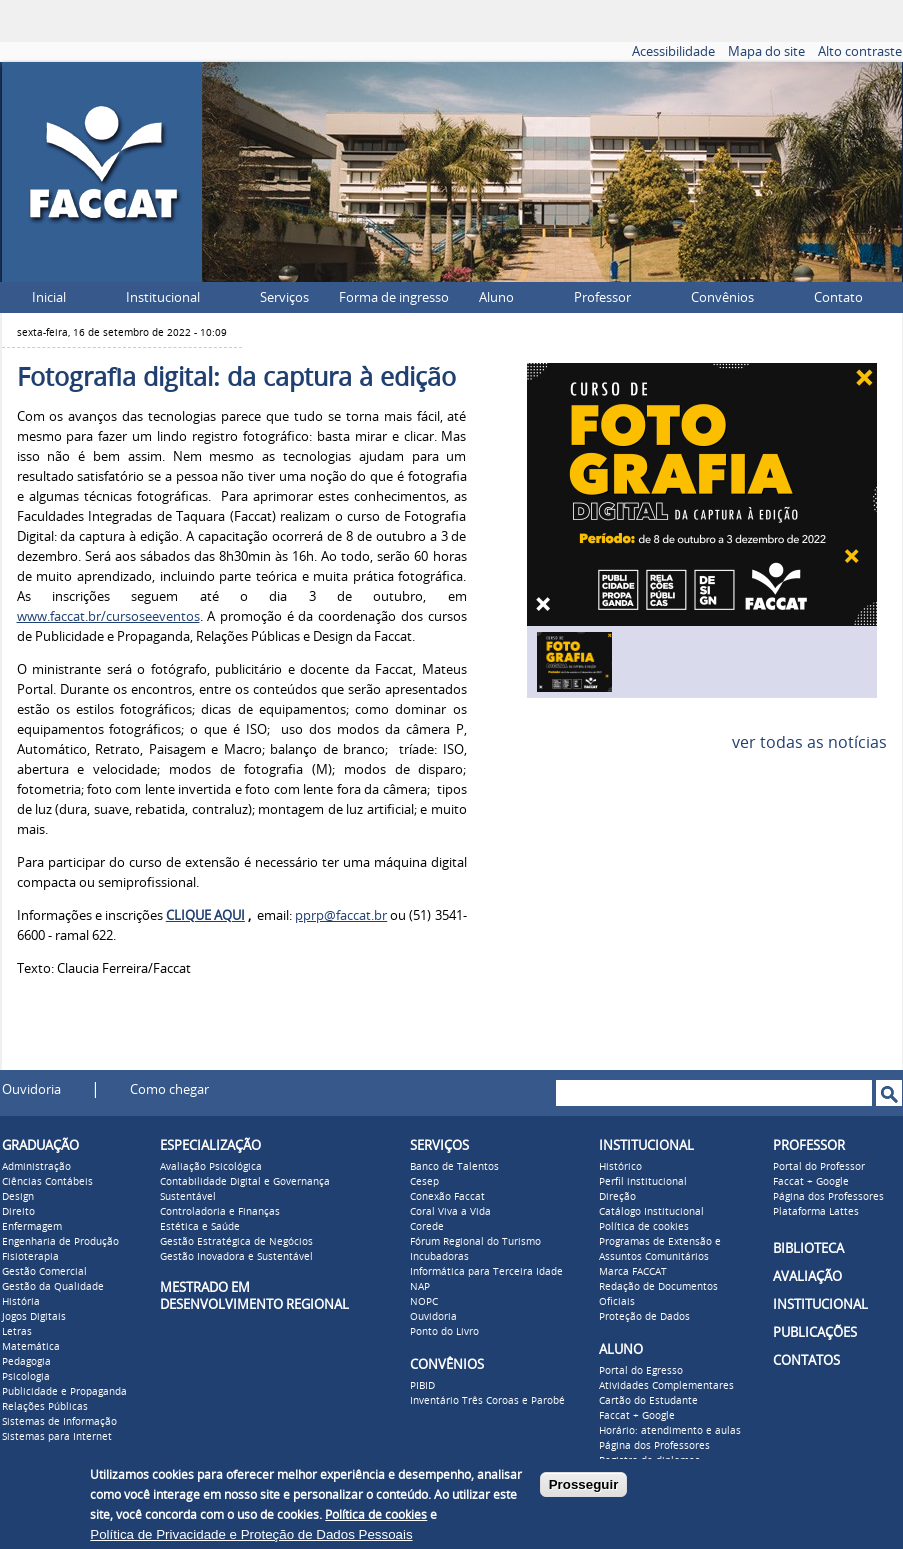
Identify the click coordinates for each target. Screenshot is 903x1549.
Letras (17, 1332)
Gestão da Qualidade (53, 1287)
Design (18, 1197)
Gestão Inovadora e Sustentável (236, 1257)
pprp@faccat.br (341, 915)
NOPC (424, 1302)
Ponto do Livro (444, 1332)
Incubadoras (439, 1257)
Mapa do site (766, 51)
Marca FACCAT (633, 1272)
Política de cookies (644, 1227)
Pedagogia (26, 1362)
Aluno (496, 297)
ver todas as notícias (809, 742)
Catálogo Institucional (651, 1212)
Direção (617, 1197)
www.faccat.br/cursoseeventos (108, 616)
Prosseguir (584, 1484)
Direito (18, 1212)
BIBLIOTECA (808, 1248)
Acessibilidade (673, 51)
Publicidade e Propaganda (64, 1392)
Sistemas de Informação (59, 1422)
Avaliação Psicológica (211, 1167)
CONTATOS (806, 1360)
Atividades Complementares (666, 1386)
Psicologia (26, 1377)
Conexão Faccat (447, 1197)
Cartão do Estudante (648, 1401)
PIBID (422, 1386)
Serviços (284, 297)
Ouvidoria (31, 1089)
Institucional (163, 297)
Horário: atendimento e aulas (670, 1431)
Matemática (31, 1347)
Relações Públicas (45, 1407)
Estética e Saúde (200, 1227)
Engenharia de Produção (60, 1242)
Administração (36, 1167)
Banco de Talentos (454, 1167)
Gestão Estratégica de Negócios (236, 1242)
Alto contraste (860, 51)
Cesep (424, 1182)
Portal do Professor (819, 1167)
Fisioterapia (30, 1257)
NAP (420, 1287)
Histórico (620, 1167)
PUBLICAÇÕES (815, 1332)
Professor (602, 297)
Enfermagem (32, 1227)
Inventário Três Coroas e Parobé (487, 1401)
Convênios (722, 297)
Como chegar (169, 1089)
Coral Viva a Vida (450, 1212)
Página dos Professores (654, 1446)
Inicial (49, 297)
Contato (838, 297)
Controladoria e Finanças (220, 1212)
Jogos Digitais (34, 1317)
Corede (427, 1227)
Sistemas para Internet (57, 1437)
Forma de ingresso (394, 297)
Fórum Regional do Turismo (475, 1242)
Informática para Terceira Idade (486, 1272)
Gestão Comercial (44, 1272)
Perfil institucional (643, 1182)
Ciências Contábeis (47, 1182)
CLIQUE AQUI (205, 915)
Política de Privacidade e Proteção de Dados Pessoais (251, 1534)
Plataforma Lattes (816, 1212)
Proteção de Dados (644, 1317)
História (21, 1302)
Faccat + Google (637, 1416)
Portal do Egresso (641, 1371)
